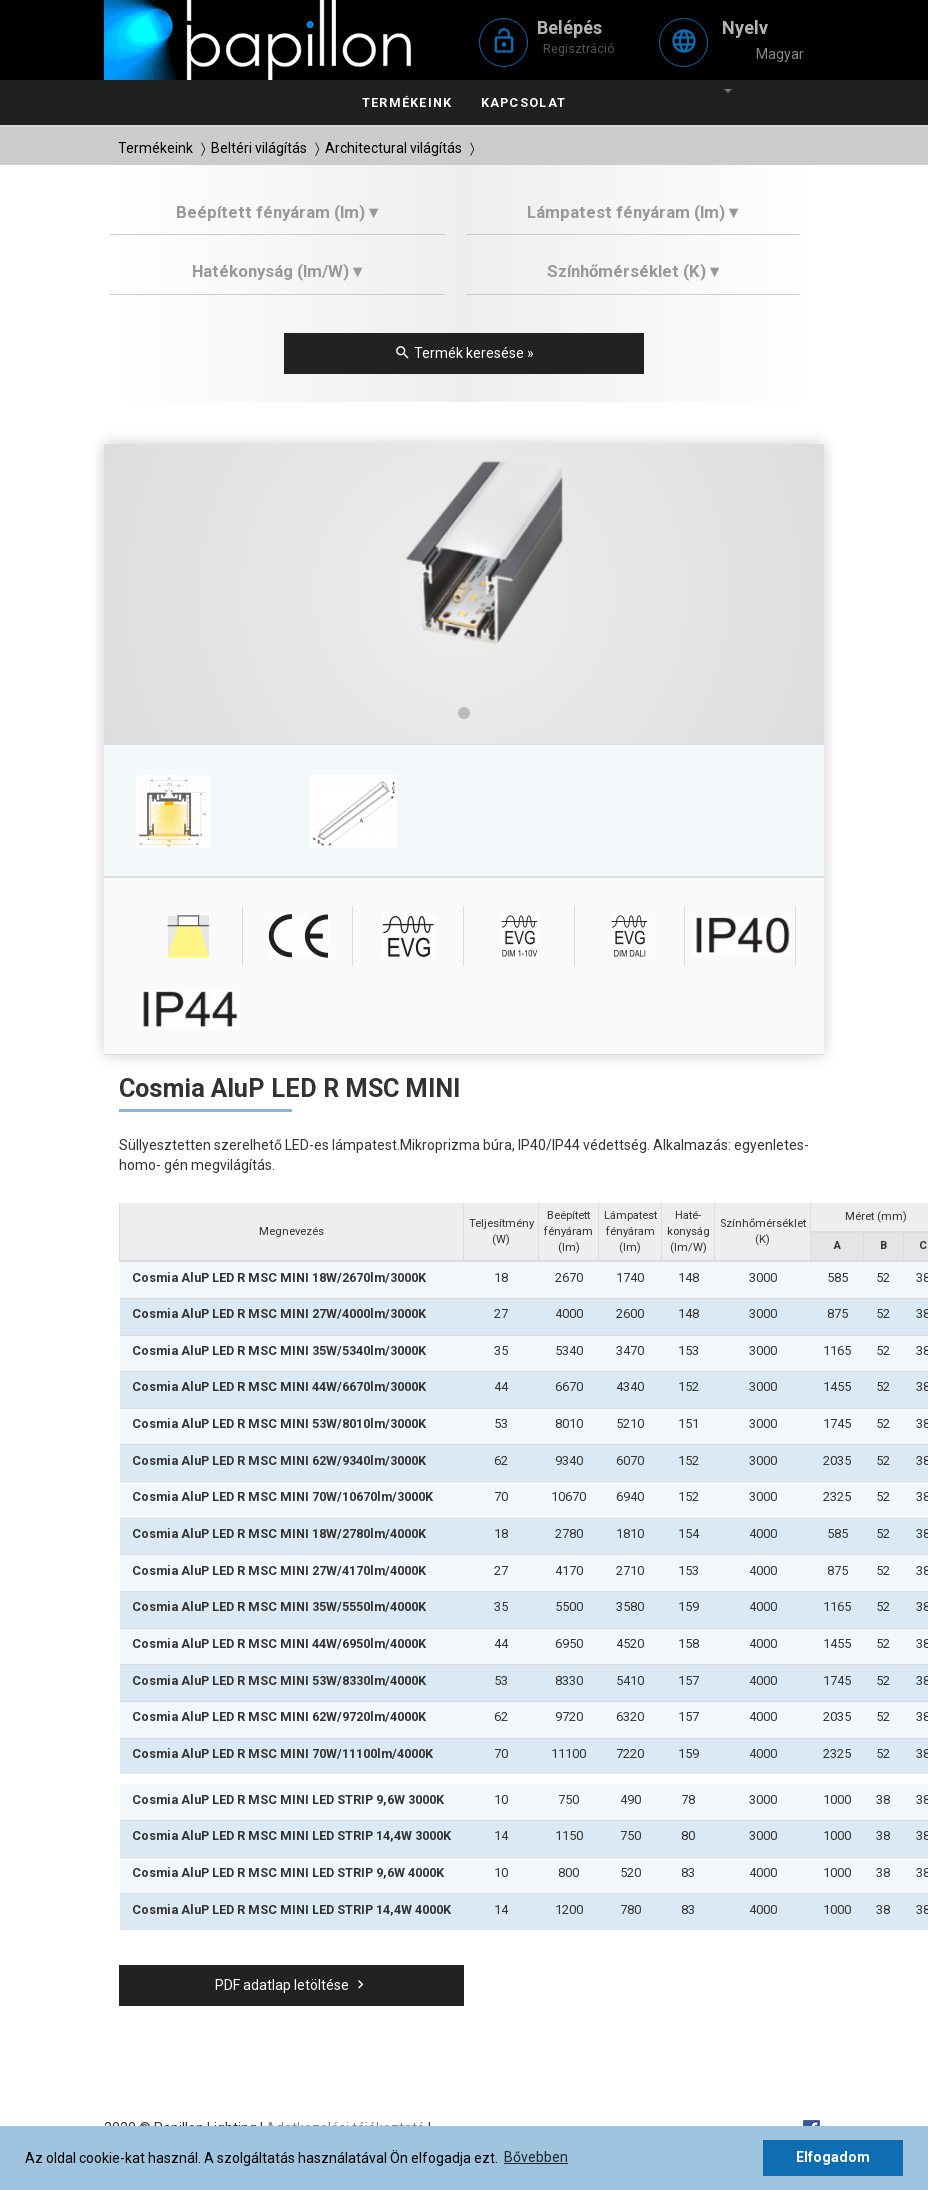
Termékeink (407, 102)
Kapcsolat (523, 102)
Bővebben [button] (536, 2157)
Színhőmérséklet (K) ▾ (633, 271)
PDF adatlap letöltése (292, 1985)
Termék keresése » (464, 353)
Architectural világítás (393, 148)
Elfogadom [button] (833, 2157)
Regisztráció (579, 48)
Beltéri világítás (259, 148)
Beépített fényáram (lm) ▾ (277, 212)
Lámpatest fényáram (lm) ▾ (632, 212)
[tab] (277, 219)
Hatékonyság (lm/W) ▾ (277, 271)
